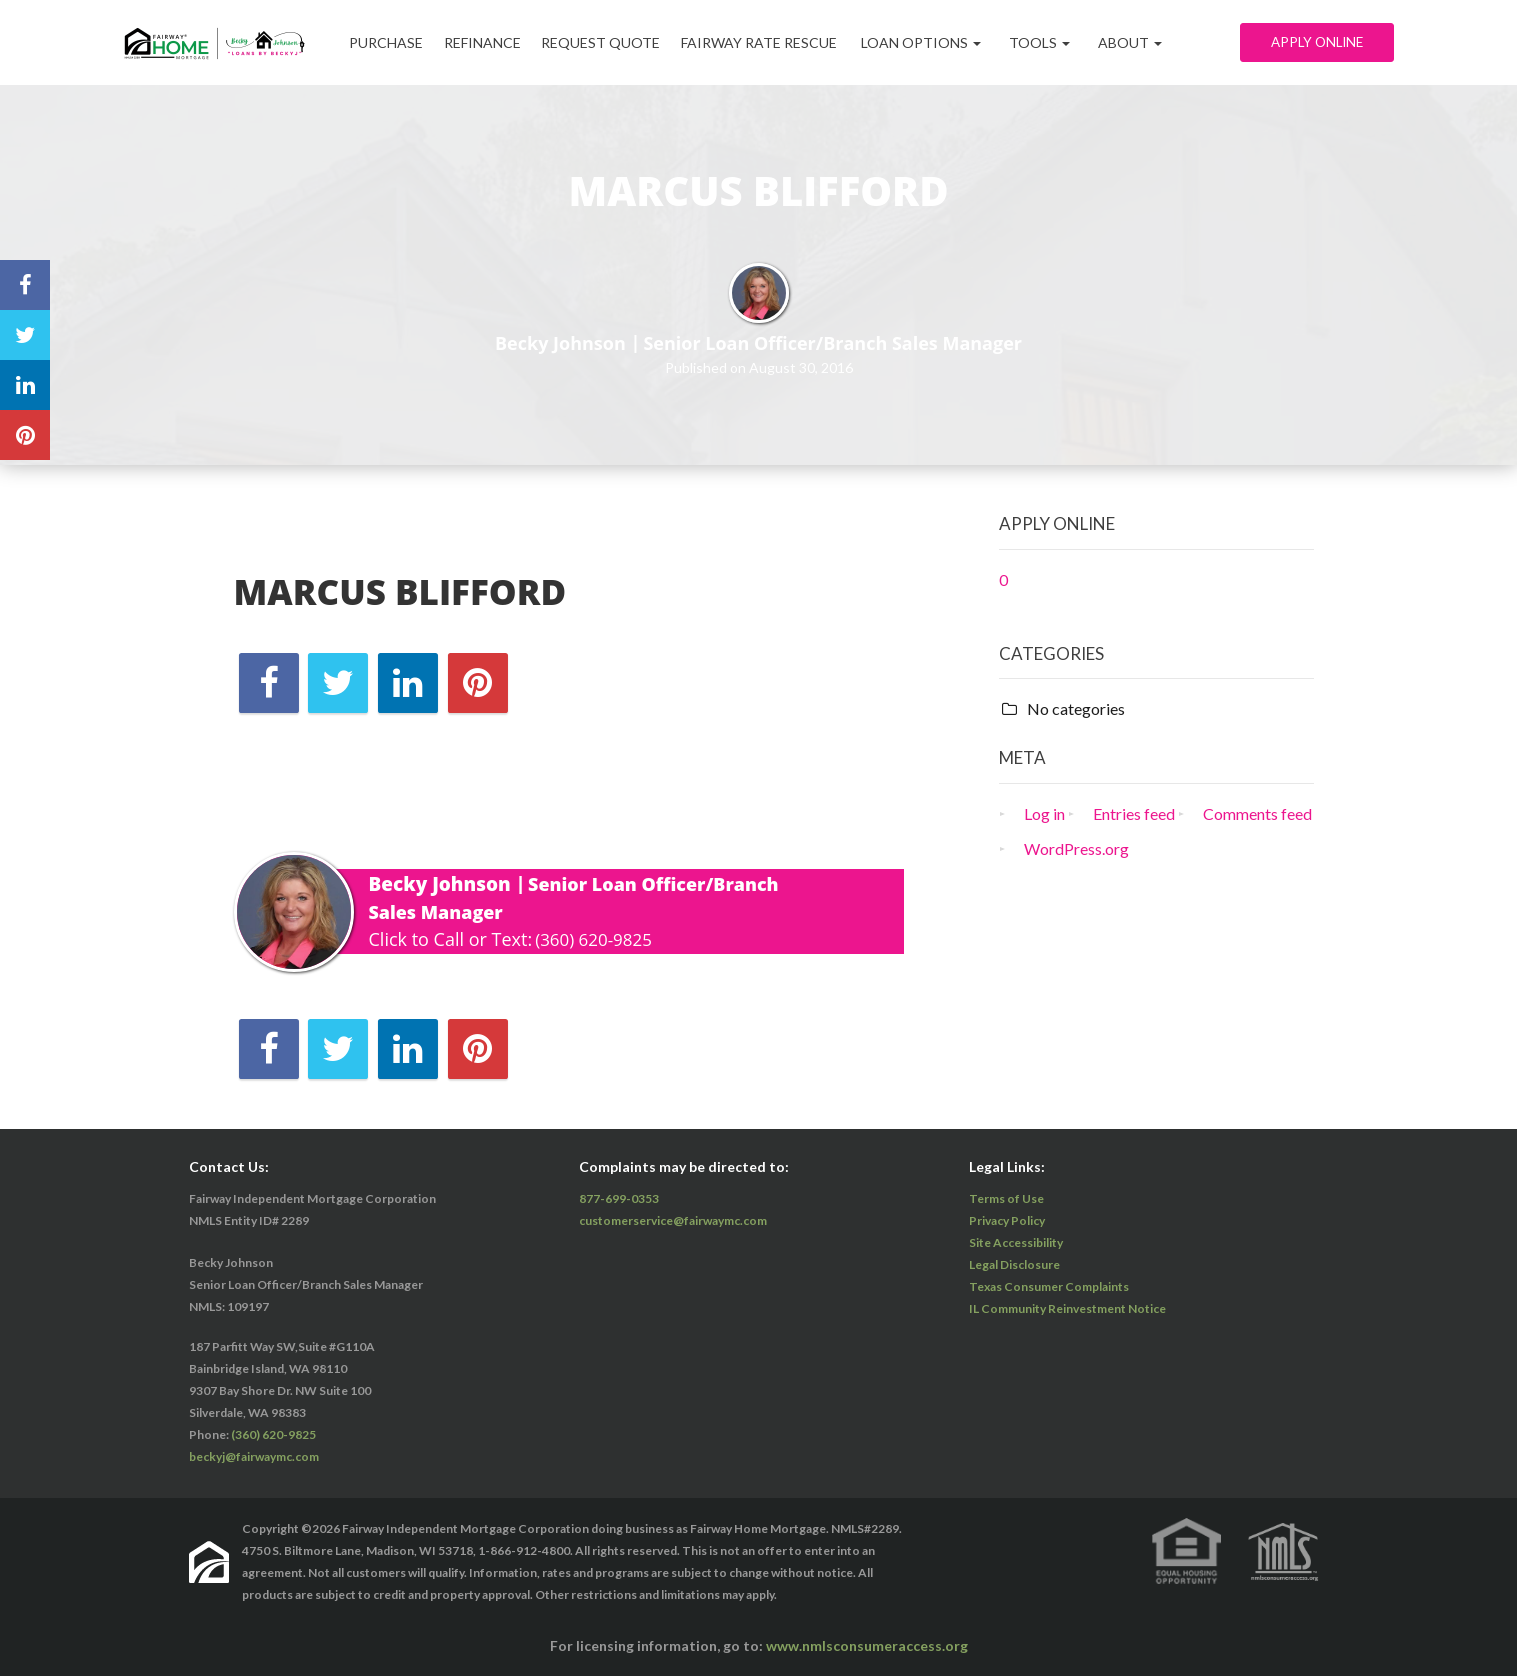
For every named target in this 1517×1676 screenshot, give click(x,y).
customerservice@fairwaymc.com (673, 1220)
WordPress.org (1076, 848)
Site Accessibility (1016, 1242)
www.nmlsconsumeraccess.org (867, 1645)
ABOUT (1160, 42)
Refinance (493, 42)
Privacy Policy (1007, 1220)
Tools (1069, 42)
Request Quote (619, 42)
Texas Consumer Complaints (1049, 1286)
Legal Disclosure (1014, 1264)
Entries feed (1134, 813)
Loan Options (951, 42)
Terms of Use (1006, 1198)
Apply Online (1314, 42)
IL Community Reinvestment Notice (1067, 1308)
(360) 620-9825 (597, 939)
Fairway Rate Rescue (785, 42)
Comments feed (1257, 813)
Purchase (390, 42)
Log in (1044, 813)
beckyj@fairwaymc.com (254, 1456)
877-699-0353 (619, 1198)
